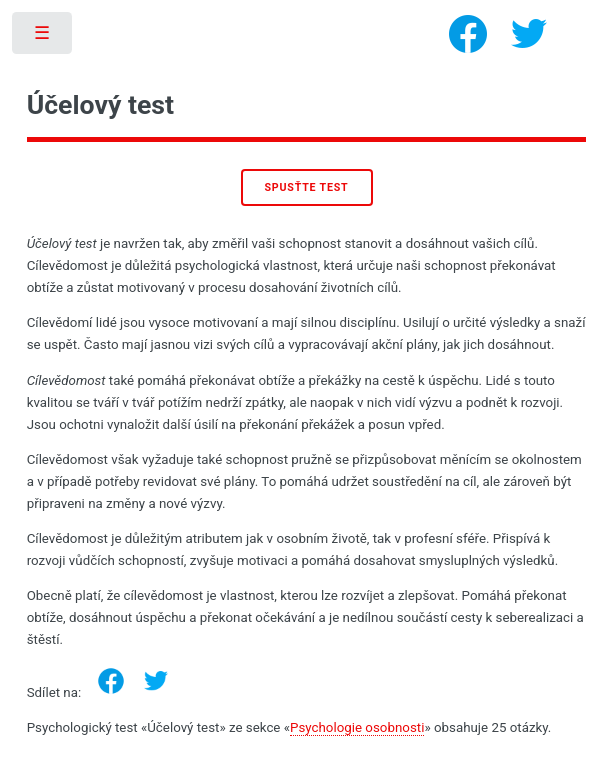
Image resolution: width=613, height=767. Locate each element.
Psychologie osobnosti (357, 727)
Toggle (43, 37)
